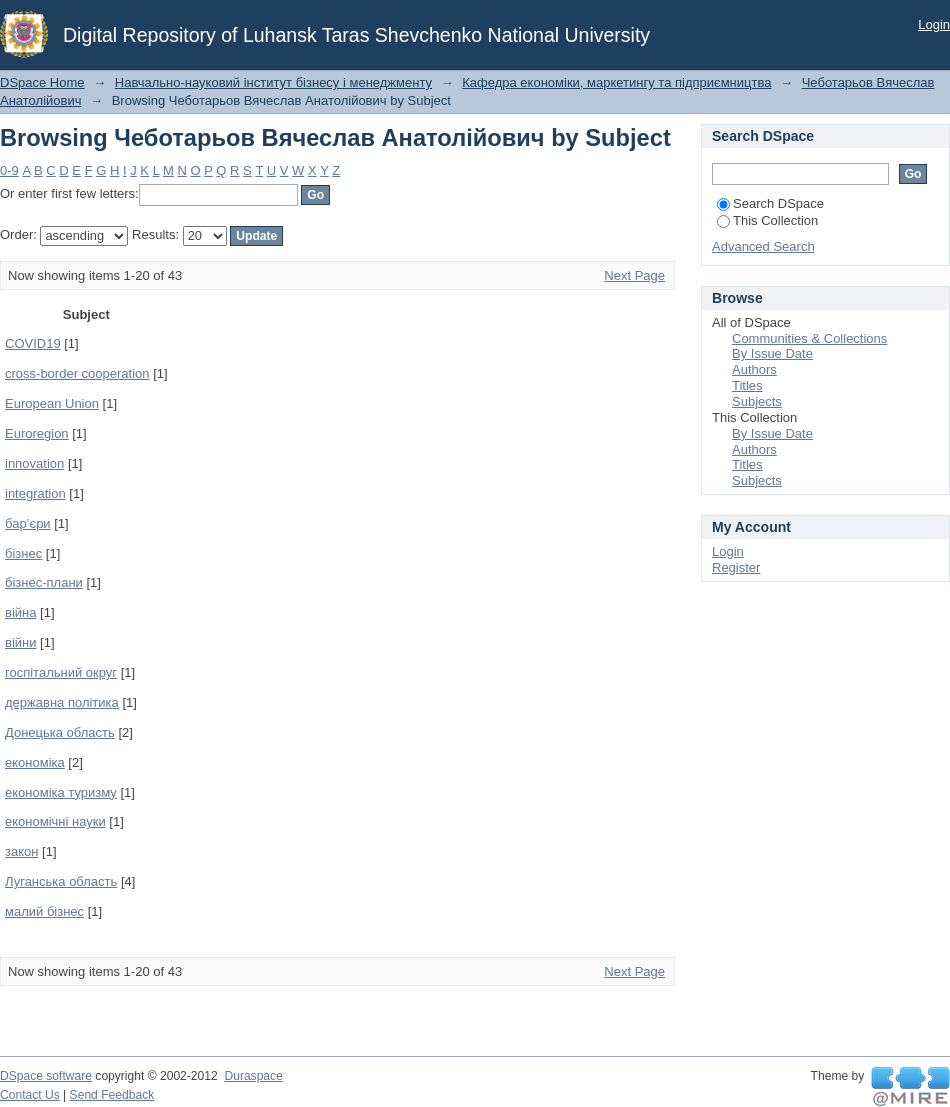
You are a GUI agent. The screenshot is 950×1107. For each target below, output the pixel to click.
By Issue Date (772, 353)
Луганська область (61, 881)
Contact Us (30, 1095)
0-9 (9, 170)
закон (21, 851)
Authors (754, 369)
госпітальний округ (61, 672)
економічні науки (55, 821)
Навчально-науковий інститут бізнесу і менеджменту (273, 82)
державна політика (62, 702)
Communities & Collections (809, 338)
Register (736, 567)
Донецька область (60, 732)
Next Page (634, 275)
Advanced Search (763, 246)
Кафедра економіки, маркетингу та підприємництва (616, 82)
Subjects (757, 401)
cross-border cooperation (77, 373)
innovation (34, 463)
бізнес (23, 553)
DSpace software (46, 1076)
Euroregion (37, 433)
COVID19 (33, 343)
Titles (747, 385)
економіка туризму (61, 792)
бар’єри (28, 523)
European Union (52, 403)
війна (20, 612)
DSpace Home (42, 82)
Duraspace (253, 1076)
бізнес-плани (44, 582)
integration (35, 493)
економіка (35, 762)
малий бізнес (44, 911)
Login (934, 24)
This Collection (767, 220)
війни (21, 642)
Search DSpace (770, 203)
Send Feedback (112, 1095)
